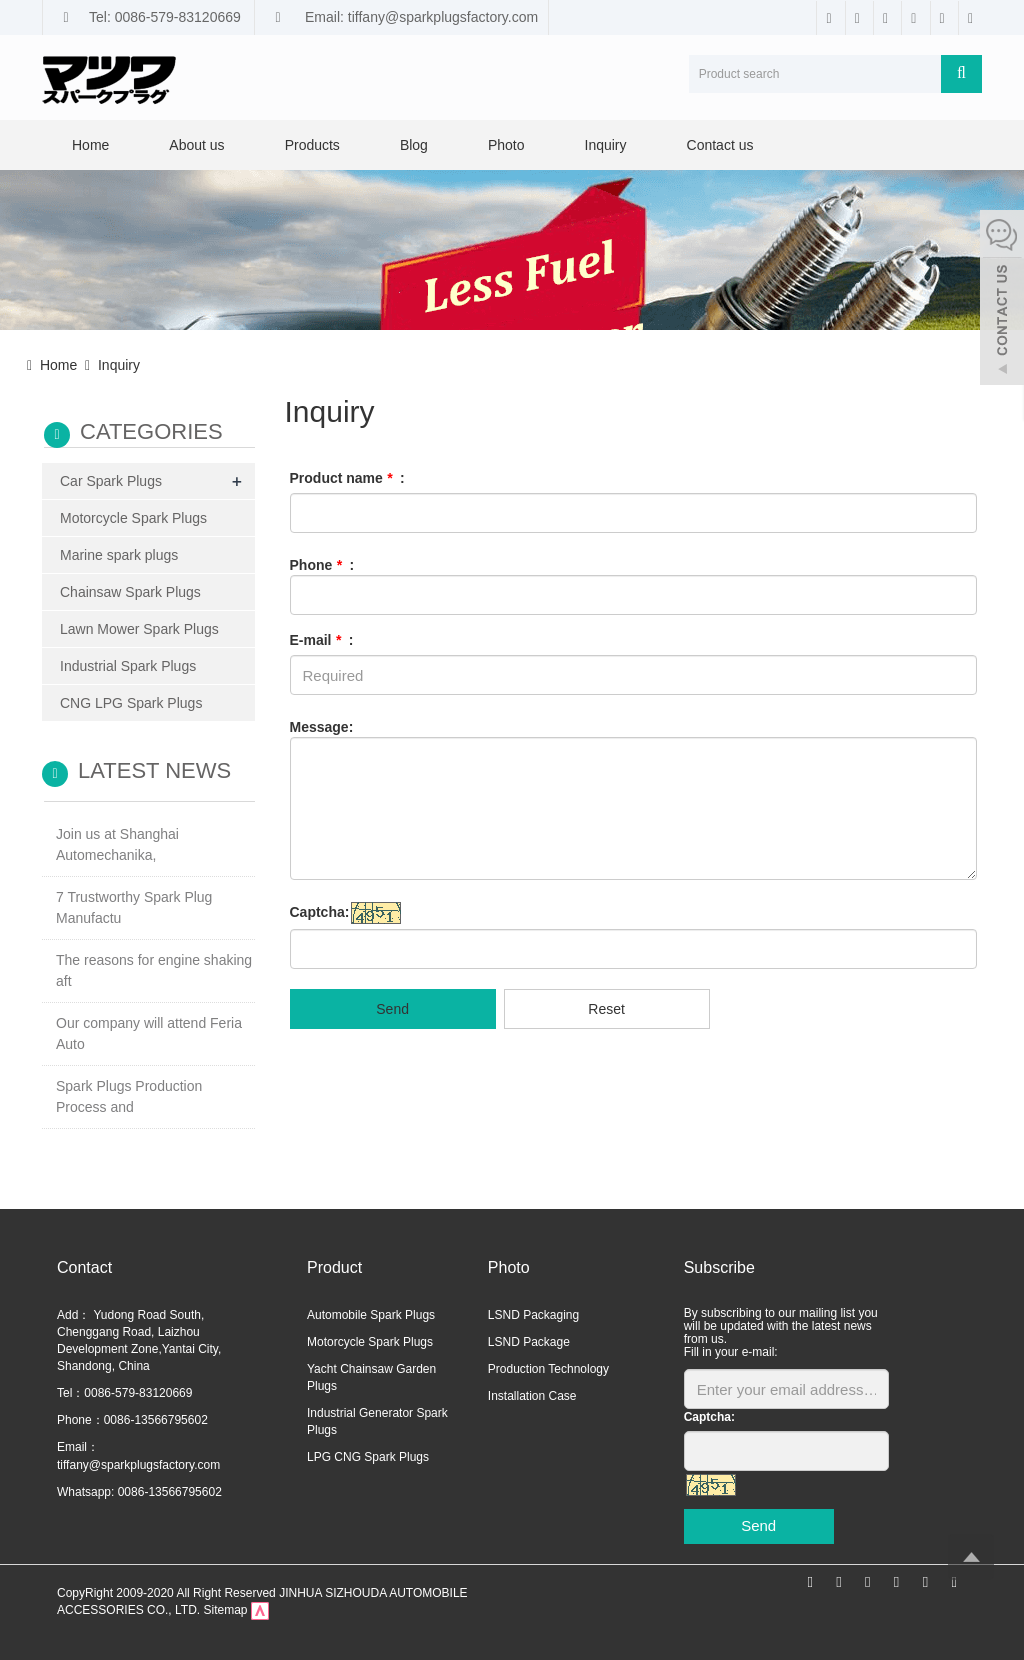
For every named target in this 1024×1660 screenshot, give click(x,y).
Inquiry (606, 145)
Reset (606, 1009)
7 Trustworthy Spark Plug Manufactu (134, 907)
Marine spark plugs (119, 555)
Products (312, 145)
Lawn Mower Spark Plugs (139, 629)
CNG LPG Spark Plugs (131, 703)
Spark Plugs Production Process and (129, 1096)
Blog (414, 145)
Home (90, 145)
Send (392, 1009)
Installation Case (532, 1396)
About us (196, 145)
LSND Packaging (533, 1315)
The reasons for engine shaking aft (154, 970)
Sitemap (225, 1610)
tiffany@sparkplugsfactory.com (138, 1465)
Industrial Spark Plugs (128, 666)
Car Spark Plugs (111, 481)
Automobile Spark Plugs (371, 1315)
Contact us (720, 145)
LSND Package (529, 1342)
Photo (506, 145)
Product (334, 1267)
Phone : (322, 565)
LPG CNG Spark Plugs (368, 1457)
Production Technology (548, 1369)
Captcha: (320, 912)
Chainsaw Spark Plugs (130, 592)
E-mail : (322, 640)
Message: (322, 727)
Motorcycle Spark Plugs (133, 518)
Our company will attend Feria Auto (149, 1033)
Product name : (347, 478)
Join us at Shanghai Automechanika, (117, 844)
